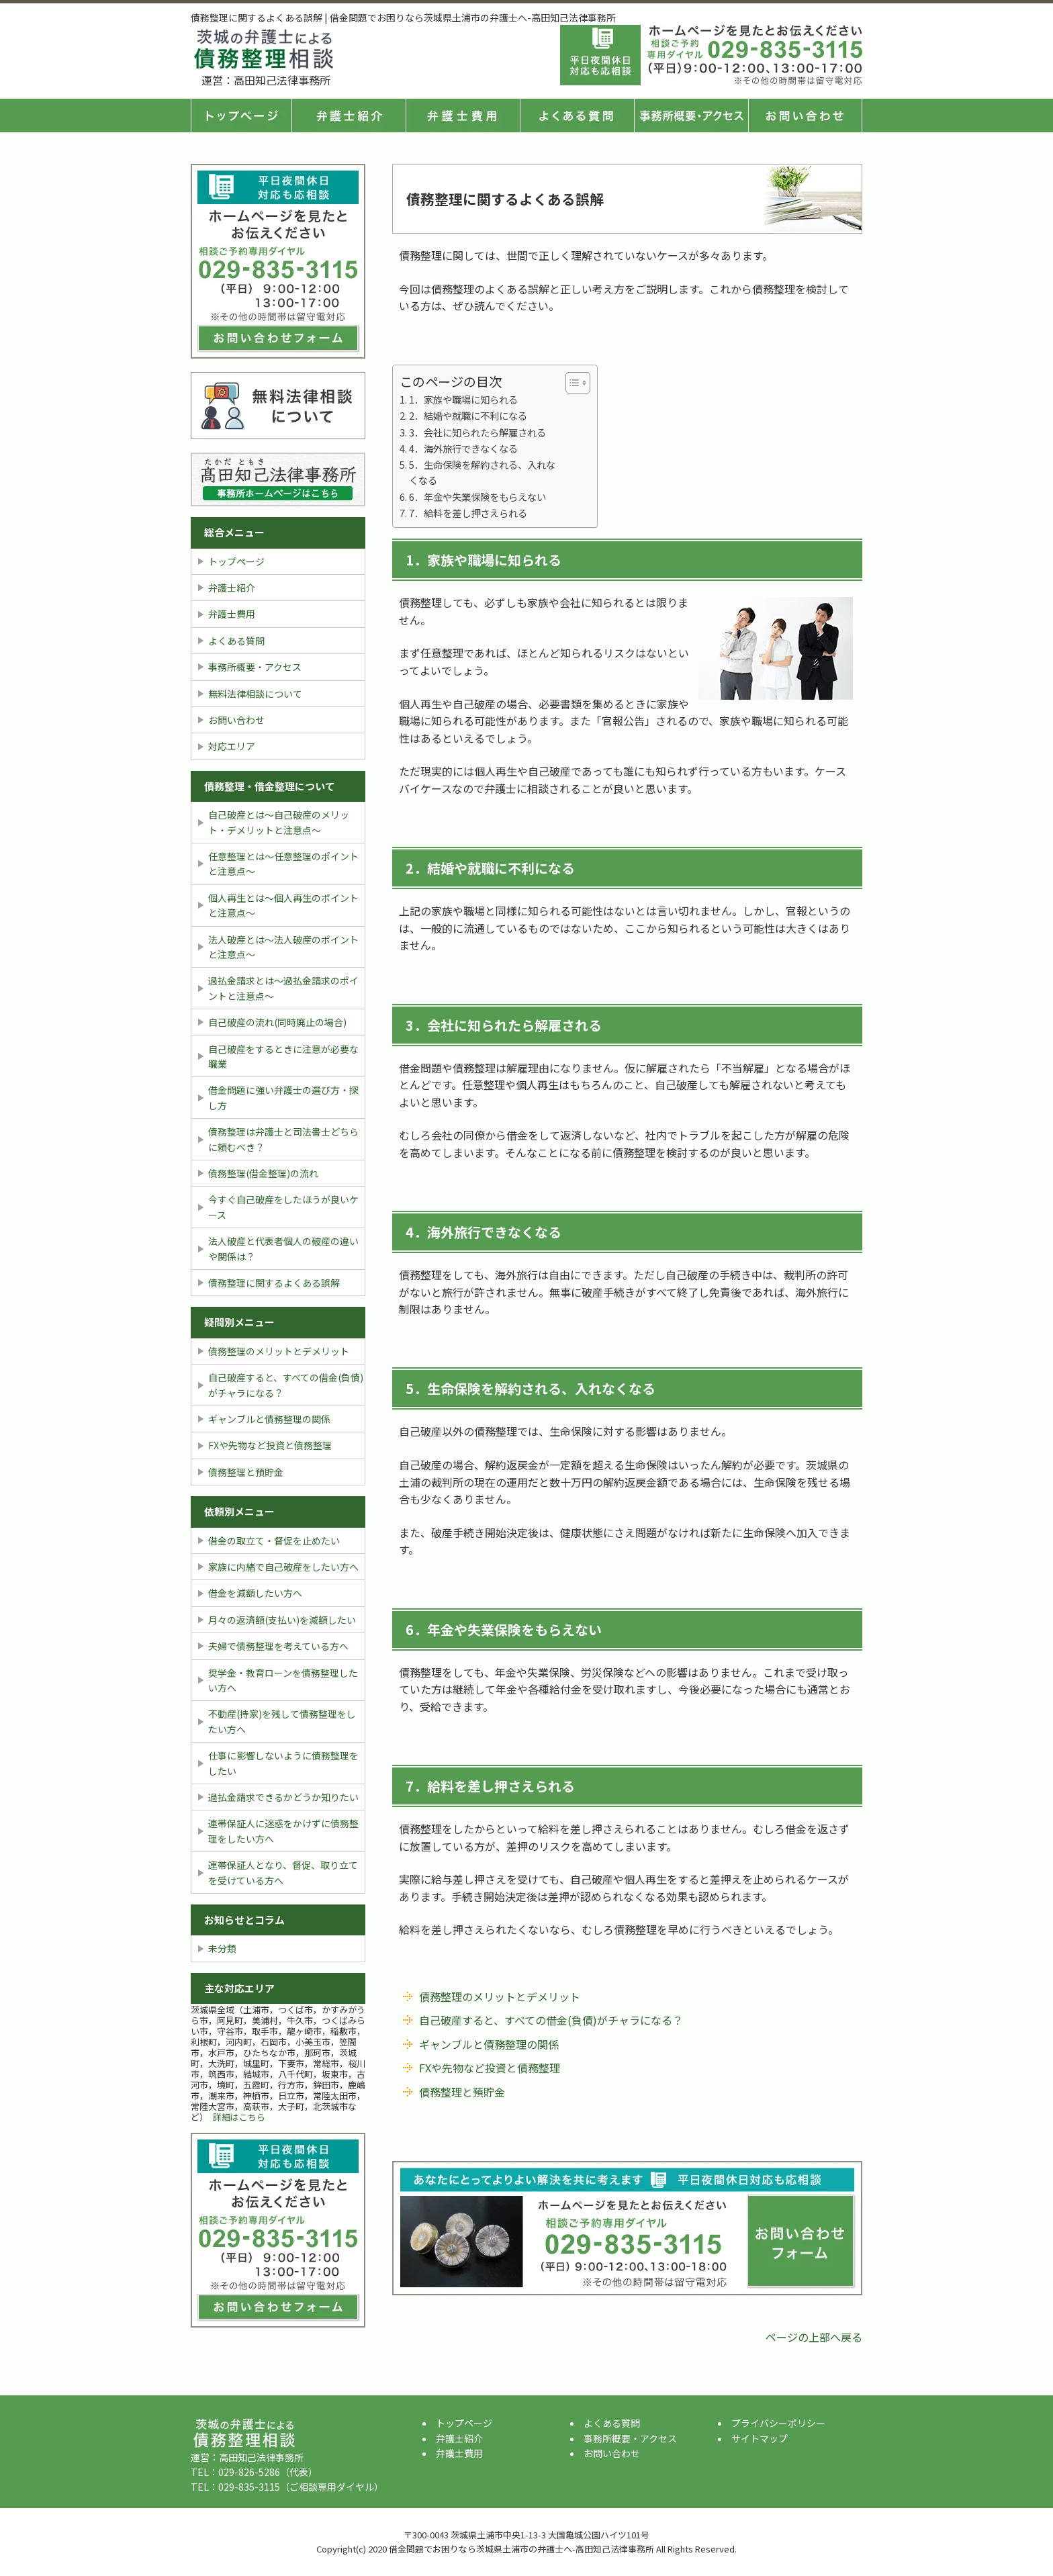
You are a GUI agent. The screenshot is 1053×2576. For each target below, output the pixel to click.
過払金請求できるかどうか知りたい (283, 1797)
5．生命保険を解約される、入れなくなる (482, 472)
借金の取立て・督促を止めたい (274, 1540)
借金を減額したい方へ (255, 1593)
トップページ (241, 115)
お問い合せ (805, 115)
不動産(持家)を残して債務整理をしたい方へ (282, 1721)
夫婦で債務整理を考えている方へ (278, 1646)
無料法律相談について (255, 693)
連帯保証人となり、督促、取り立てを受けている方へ (283, 1872)
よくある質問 (577, 115)
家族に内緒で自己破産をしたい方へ (283, 1566)
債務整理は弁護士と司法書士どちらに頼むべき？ (283, 1139)
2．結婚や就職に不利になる (468, 415)
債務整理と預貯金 (462, 2092)
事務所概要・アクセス (691, 115)
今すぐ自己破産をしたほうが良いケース (283, 1207)
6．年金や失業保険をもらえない (477, 497)
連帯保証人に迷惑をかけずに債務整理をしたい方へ (283, 1830)
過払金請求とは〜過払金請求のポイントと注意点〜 (283, 988)
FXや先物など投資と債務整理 (489, 2068)
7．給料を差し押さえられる (468, 513)
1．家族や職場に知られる (463, 399)
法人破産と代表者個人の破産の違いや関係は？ (283, 1248)
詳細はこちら (239, 2117)
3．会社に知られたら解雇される (477, 432)
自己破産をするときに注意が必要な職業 (283, 1056)
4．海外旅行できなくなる (463, 448)
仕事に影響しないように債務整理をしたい (283, 1763)
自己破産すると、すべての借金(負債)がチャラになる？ (551, 2020)
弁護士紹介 (348, 115)
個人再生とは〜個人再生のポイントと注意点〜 (283, 905)
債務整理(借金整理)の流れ (263, 1173)
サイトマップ (759, 2438)
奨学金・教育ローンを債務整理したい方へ (283, 1680)
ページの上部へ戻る (814, 2337)
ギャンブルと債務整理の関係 (489, 2044)
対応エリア (231, 746)
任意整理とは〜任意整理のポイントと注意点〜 (283, 863)
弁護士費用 (463, 115)
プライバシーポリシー (778, 2423)
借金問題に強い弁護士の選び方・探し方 (283, 1097)
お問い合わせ (236, 720)
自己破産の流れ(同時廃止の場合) (277, 1022)
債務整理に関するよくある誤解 (274, 1282)
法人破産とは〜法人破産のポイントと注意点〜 (283, 947)
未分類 (222, 1948)
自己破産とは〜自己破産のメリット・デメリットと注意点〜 (278, 822)
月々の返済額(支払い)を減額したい (282, 1619)
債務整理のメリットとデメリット (499, 1996)
